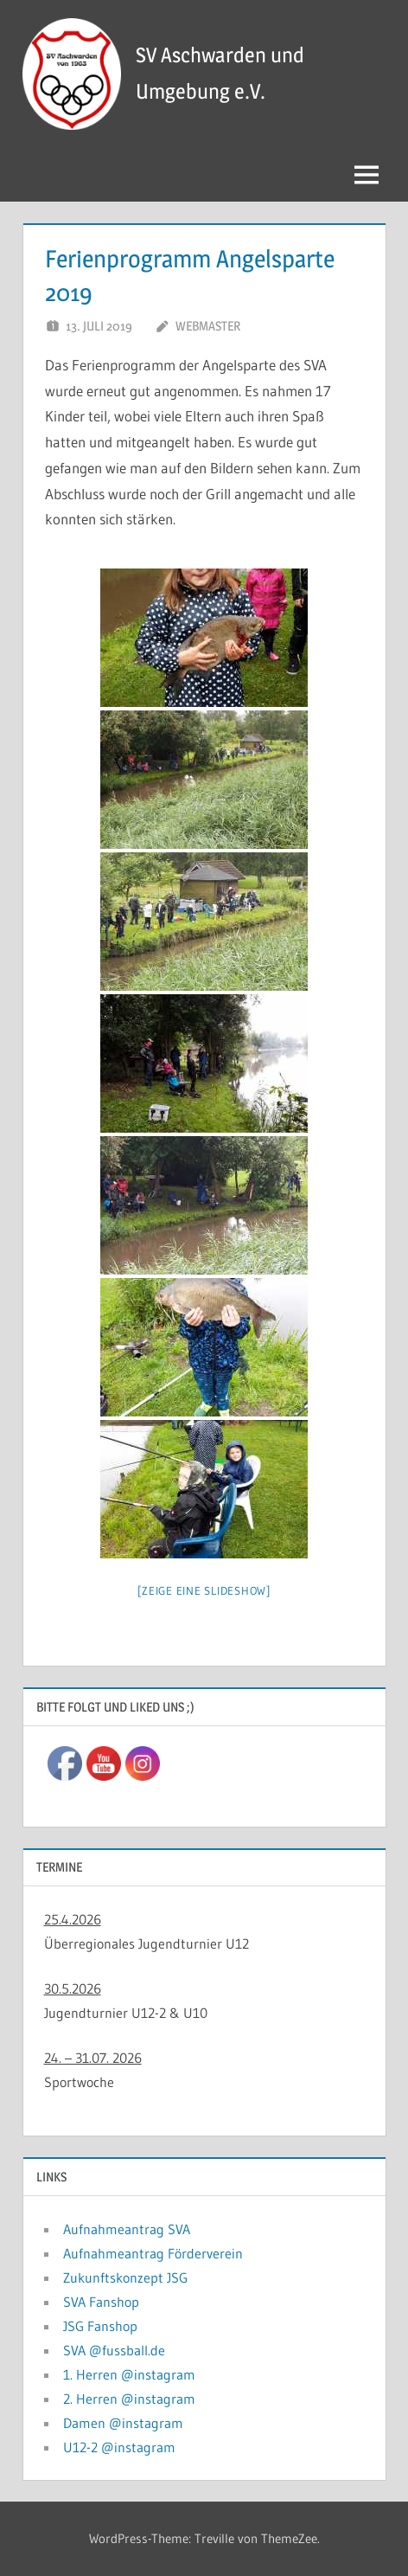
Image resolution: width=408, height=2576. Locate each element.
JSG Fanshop (100, 2326)
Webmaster (207, 326)
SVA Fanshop (101, 2301)
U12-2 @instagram (119, 2447)
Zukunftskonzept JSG (125, 2277)
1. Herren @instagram (129, 2374)
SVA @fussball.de (114, 2350)
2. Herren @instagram (129, 2398)
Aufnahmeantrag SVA (126, 2229)
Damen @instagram (123, 2422)
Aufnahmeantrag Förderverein (153, 2253)
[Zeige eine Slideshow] (204, 1590)
